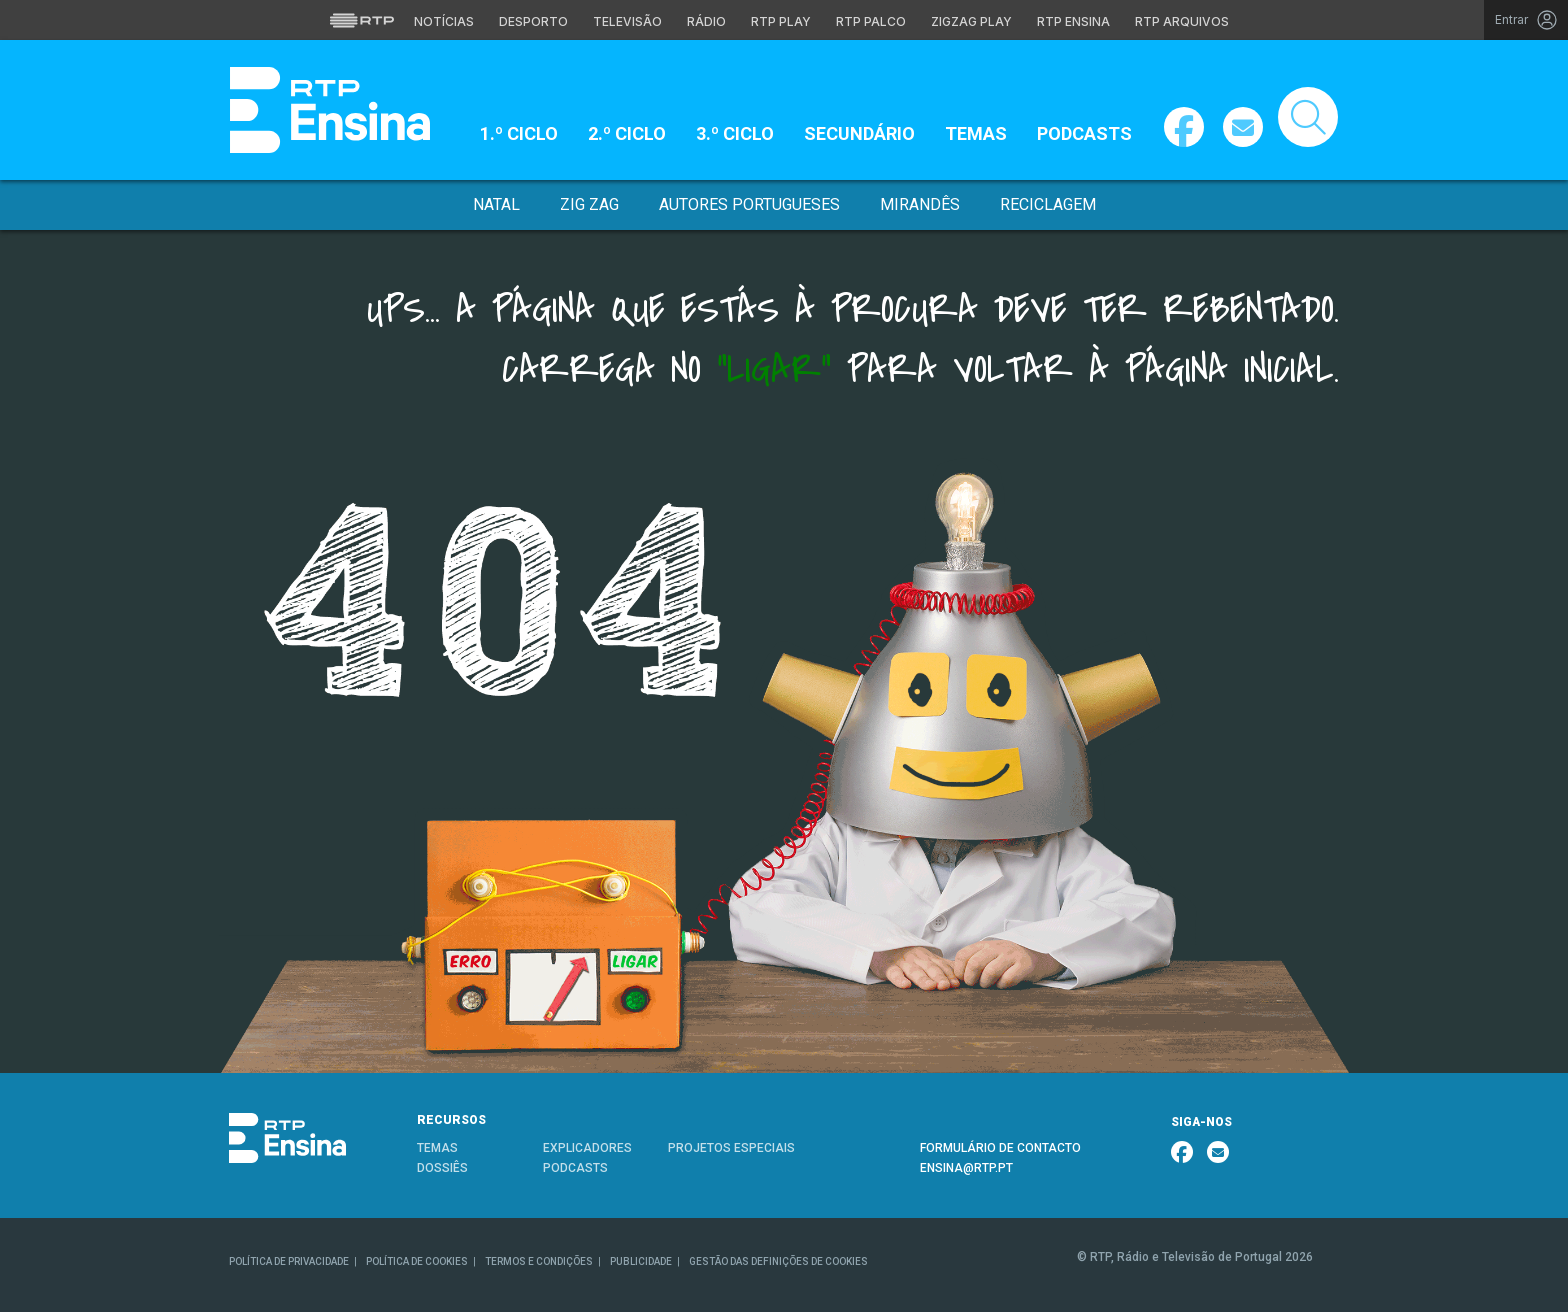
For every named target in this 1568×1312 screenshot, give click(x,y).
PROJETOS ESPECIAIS (731, 1148)
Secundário (859, 133)
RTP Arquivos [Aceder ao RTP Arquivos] (1182, 21)
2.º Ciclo (627, 133)
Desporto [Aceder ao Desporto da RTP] (533, 21)
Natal (496, 204)
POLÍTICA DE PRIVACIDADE (289, 1261)
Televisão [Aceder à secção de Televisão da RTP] (627, 21)
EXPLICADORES (587, 1148)
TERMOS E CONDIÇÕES (539, 1261)
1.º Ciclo (519, 133)
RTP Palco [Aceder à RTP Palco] (871, 21)
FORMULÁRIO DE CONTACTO (1000, 1148)
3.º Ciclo (735, 133)
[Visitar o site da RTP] (362, 20)
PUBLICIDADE (641, 1261)
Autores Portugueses (749, 204)
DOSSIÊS (442, 1168)
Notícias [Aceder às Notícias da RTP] (444, 21)
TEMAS (437, 1148)
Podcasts (1084, 133)
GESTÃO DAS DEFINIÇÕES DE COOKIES (778, 1261)
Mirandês (920, 204)
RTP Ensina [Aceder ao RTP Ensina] (1073, 21)
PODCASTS (575, 1168)
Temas (976, 133)
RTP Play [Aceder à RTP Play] (781, 21)
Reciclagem (1048, 204)
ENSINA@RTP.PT (966, 1168)
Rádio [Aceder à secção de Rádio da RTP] (706, 21)
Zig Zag (589, 204)
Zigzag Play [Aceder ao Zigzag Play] (971, 21)
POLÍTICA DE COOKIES (417, 1261)
